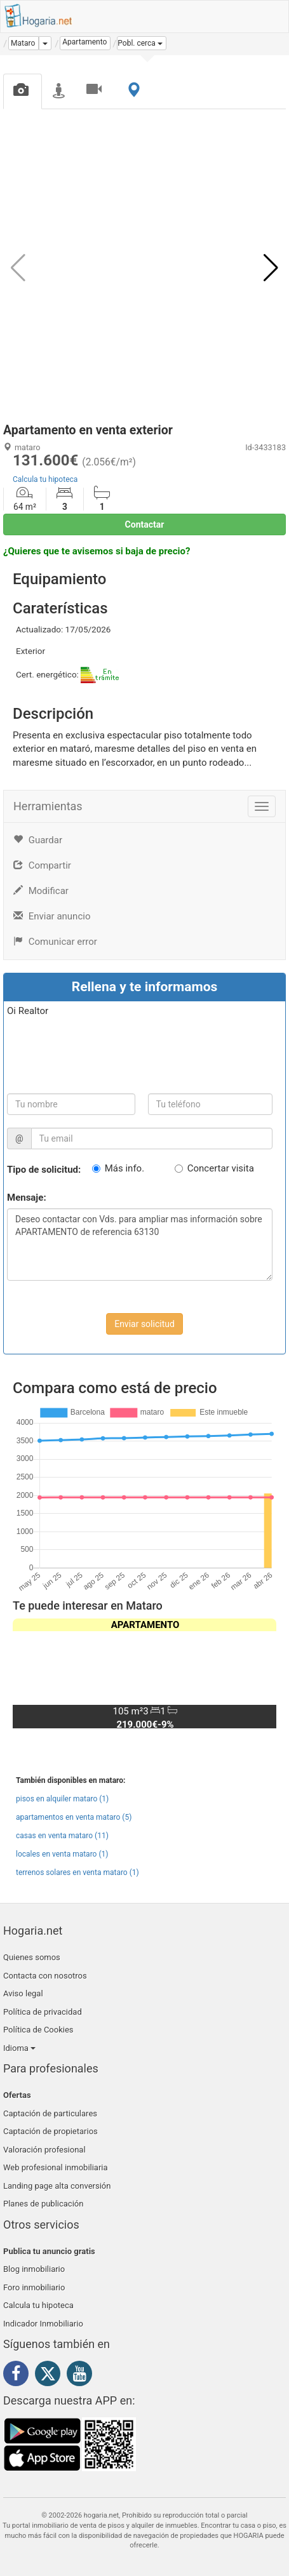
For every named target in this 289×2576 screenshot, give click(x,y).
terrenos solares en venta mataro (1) (77, 1872)
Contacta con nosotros (45, 1975)
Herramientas (48, 806)
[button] (141, 43)
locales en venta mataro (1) (62, 1854)
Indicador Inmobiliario (43, 2323)
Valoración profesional (44, 2149)
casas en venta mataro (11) (62, 1835)
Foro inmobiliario (34, 2287)
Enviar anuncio (51, 916)
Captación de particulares (50, 2113)
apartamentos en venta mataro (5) (73, 1817)
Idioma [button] (19, 2048)
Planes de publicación (43, 2203)
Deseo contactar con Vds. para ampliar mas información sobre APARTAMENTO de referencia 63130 (139, 1244)
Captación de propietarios (50, 2131)
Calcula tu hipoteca (45, 479)
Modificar (41, 891)
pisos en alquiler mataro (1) (62, 1798)
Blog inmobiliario (34, 2269)
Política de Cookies (38, 2029)
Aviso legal (23, 1993)
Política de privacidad (42, 2012)
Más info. (124, 1168)
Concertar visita (220, 1168)
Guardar (37, 840)
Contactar (145, 524)
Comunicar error (55, 941)
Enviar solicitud (144, 1324)
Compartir (42, 865)
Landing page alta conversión (57, 2186)
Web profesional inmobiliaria (55, 2167)
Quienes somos (31, 1957)
